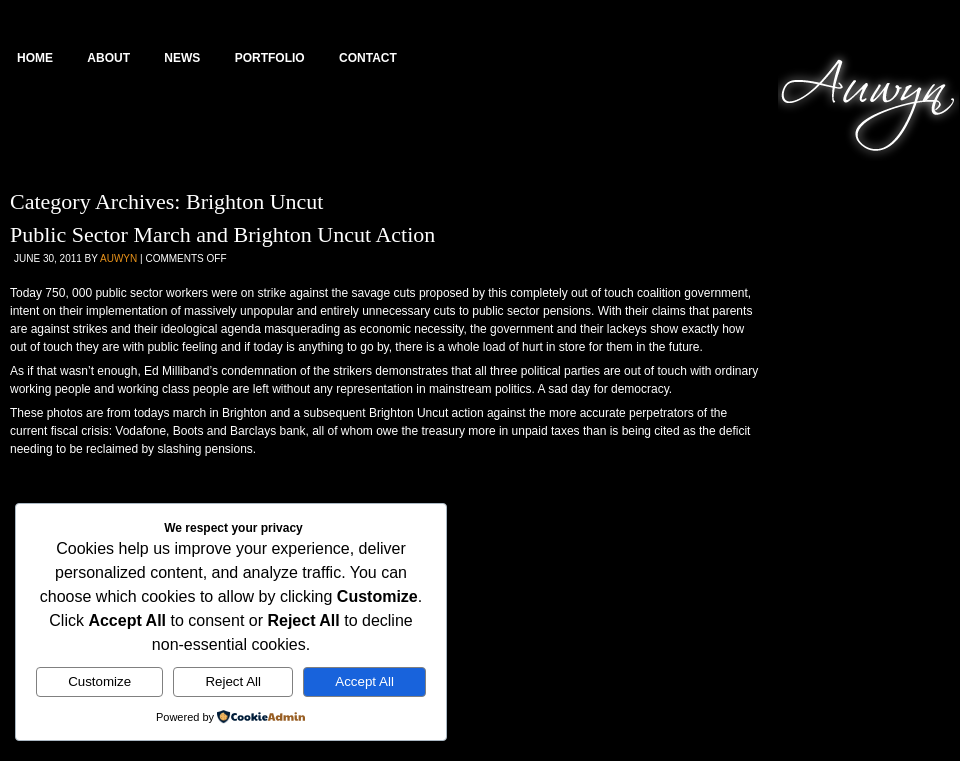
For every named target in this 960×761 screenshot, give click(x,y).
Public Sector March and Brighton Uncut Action (222, 234)
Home (35, 58)
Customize (99, 681)
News (182, 58)
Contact (368, 58)
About (108, 58)
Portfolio (270, 58)
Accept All (364, 681)
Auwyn (118, 258)
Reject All (233, 681)
